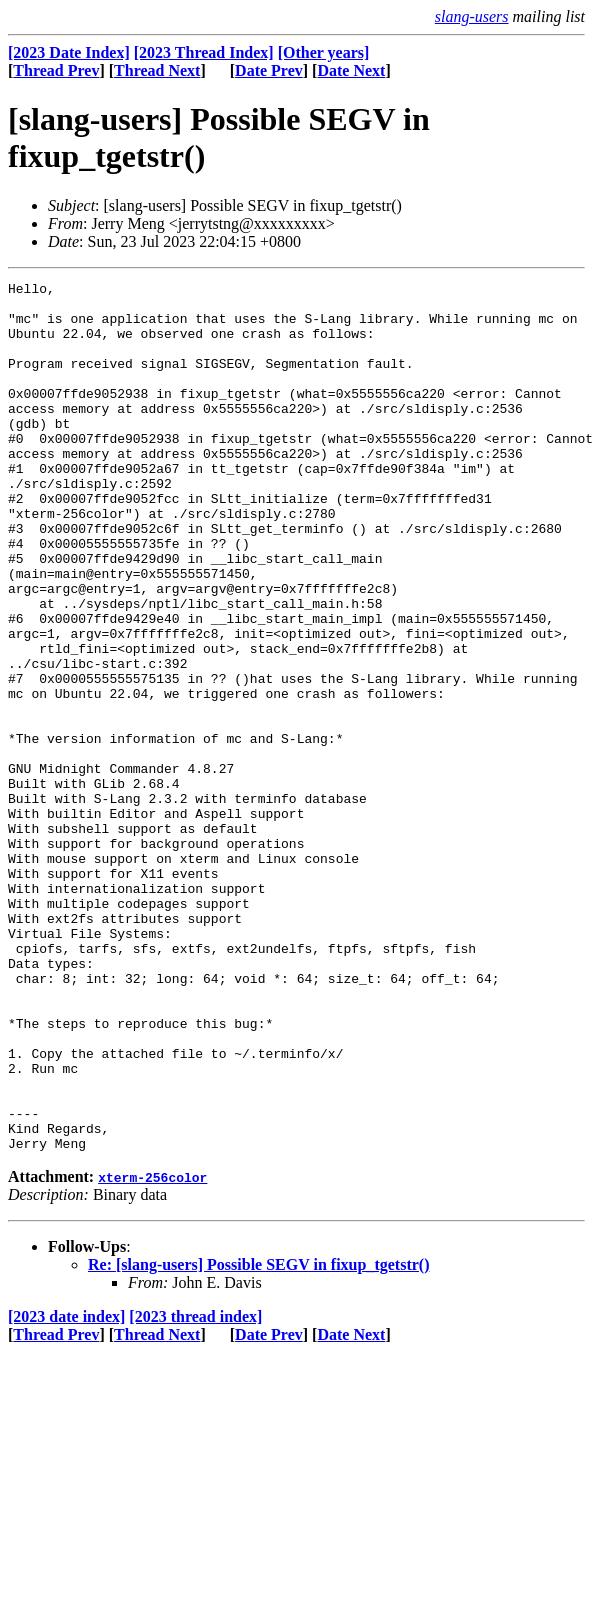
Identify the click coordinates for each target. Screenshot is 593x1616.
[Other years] (324, 52)
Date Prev (269, 70)
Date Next (351, 70)
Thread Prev (56, 70)
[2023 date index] (66, 1490)
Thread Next (157, 70)
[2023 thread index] (195, 1490)
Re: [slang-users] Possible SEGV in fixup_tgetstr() (258, 1438)
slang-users (472, 16)
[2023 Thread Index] (204, 52)
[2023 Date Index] (69, 52)
